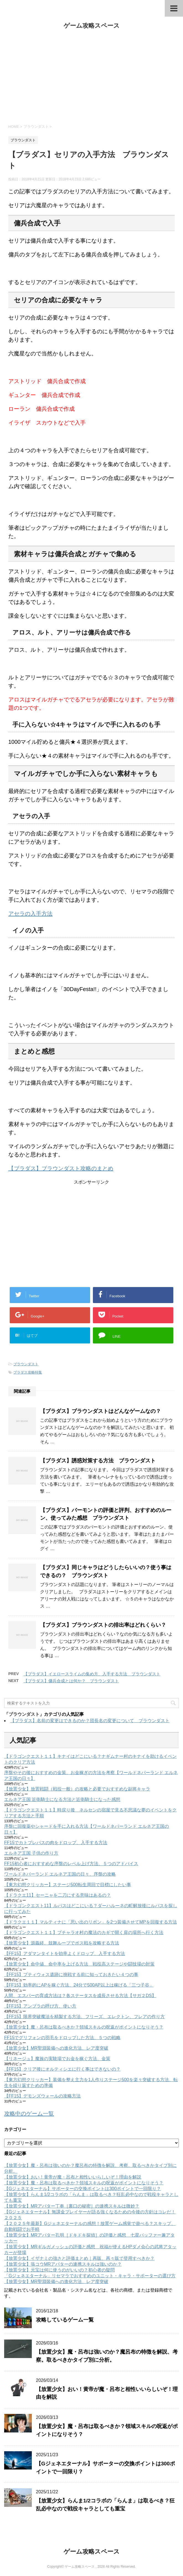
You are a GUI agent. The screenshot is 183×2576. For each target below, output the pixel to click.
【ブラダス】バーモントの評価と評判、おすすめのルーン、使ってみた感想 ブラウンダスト (105, 1514)
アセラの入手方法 (30, 914)
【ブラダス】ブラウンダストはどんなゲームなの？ (100, 1411)
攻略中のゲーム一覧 (29, 2113)
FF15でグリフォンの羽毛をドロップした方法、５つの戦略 (62, 2037)
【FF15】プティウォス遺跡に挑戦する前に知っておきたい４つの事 (71, 1974)
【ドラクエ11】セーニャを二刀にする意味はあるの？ (57, 1895)
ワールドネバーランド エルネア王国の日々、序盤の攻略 (60, 1874)
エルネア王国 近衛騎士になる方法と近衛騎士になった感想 (62, 1799)
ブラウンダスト (25, 1364)
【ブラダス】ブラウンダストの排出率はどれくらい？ (103, 1625)
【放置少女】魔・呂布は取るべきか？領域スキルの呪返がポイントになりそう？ (83, 2027)
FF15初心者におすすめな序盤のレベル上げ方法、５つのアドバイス (71, 1863)
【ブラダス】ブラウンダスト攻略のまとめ (60, 1168)
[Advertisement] (91, 77)
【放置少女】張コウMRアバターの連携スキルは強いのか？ (63, 2264)
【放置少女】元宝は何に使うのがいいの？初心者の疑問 (59, 2270)
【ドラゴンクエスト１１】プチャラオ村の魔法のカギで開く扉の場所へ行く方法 (83, 1932)
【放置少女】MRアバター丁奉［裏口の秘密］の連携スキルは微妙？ (71, 2206)
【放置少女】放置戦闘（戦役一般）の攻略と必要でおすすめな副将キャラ (77, 1789)
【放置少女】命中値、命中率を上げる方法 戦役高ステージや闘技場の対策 (79, 1964)
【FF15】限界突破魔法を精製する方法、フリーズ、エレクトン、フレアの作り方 (84, 2016)
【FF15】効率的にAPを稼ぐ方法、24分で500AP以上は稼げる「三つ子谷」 (79, 1985)
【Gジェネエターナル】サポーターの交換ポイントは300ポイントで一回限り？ (82, 2188)
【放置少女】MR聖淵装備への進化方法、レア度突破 (56, 2048)
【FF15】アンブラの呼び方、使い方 (40, 2006)
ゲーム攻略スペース (92, 25)
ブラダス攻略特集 (27, 1372)
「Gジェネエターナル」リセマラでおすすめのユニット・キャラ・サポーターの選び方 (90, 2275)
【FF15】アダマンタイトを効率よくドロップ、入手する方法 (64, 1953)
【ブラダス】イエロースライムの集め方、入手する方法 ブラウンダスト (91, 1674)
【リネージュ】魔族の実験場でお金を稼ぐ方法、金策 (57, 2058)
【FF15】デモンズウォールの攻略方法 (42, 2096)
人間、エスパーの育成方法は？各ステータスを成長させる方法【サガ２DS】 (80, 1995)
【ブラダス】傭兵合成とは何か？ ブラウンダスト (71, 1680)
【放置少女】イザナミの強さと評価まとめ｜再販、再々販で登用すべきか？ (79, 2258)
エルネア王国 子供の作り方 (31, 1853)
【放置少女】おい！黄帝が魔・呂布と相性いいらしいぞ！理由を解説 (72, 2177)
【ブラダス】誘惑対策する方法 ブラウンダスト (98, 1461)
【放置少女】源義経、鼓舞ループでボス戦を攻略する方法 (61, 1943)
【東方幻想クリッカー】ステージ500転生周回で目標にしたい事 (67, 1884)
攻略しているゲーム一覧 (65, 2320)
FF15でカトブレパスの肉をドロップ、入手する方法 (55, 1842)
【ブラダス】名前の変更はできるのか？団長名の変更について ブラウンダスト (89, 1720)
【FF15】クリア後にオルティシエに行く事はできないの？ (62, 2069)
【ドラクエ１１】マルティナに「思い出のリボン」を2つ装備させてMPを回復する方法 (90, 1922)
